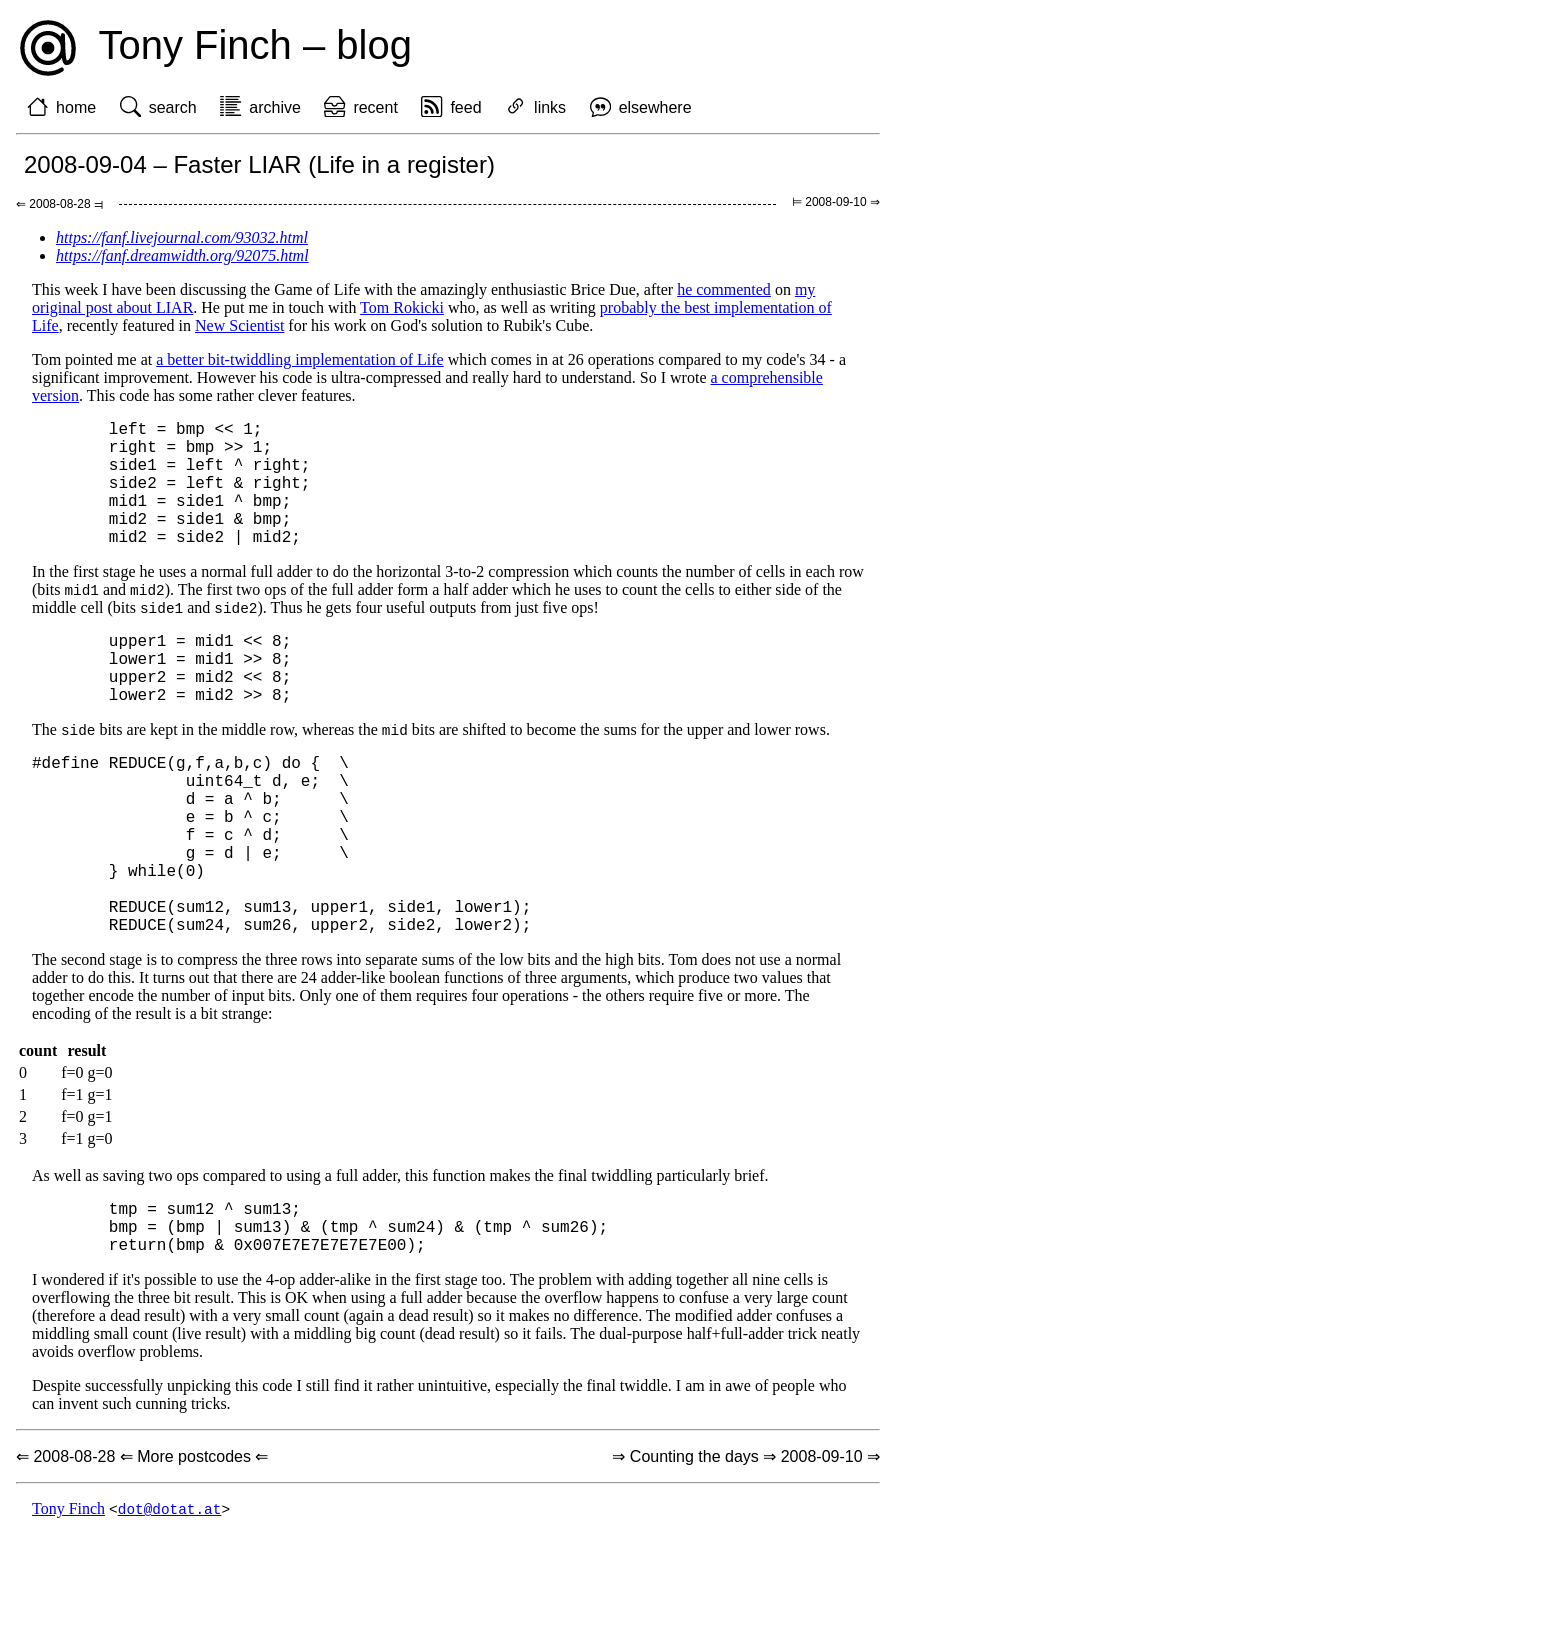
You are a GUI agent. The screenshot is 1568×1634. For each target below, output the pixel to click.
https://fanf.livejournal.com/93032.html (182, 237)
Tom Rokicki (402, 307)
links (550, 107)
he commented (724, 289)
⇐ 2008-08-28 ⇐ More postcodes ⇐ (142, 1555)
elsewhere (655, 107)
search (173, 107)
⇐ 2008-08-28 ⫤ (59, 204)
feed (465, 107)
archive (275, 107)
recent (375, 107)
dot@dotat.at (170, 1608)
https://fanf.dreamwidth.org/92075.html (182, 255)
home (76, 107)
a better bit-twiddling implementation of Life (299, 359)
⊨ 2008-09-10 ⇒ (836, 202)
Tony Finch (68, 1608)
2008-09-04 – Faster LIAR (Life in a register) (259, 164)
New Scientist (239, 325)
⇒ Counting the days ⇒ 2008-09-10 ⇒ (746, 1555)
